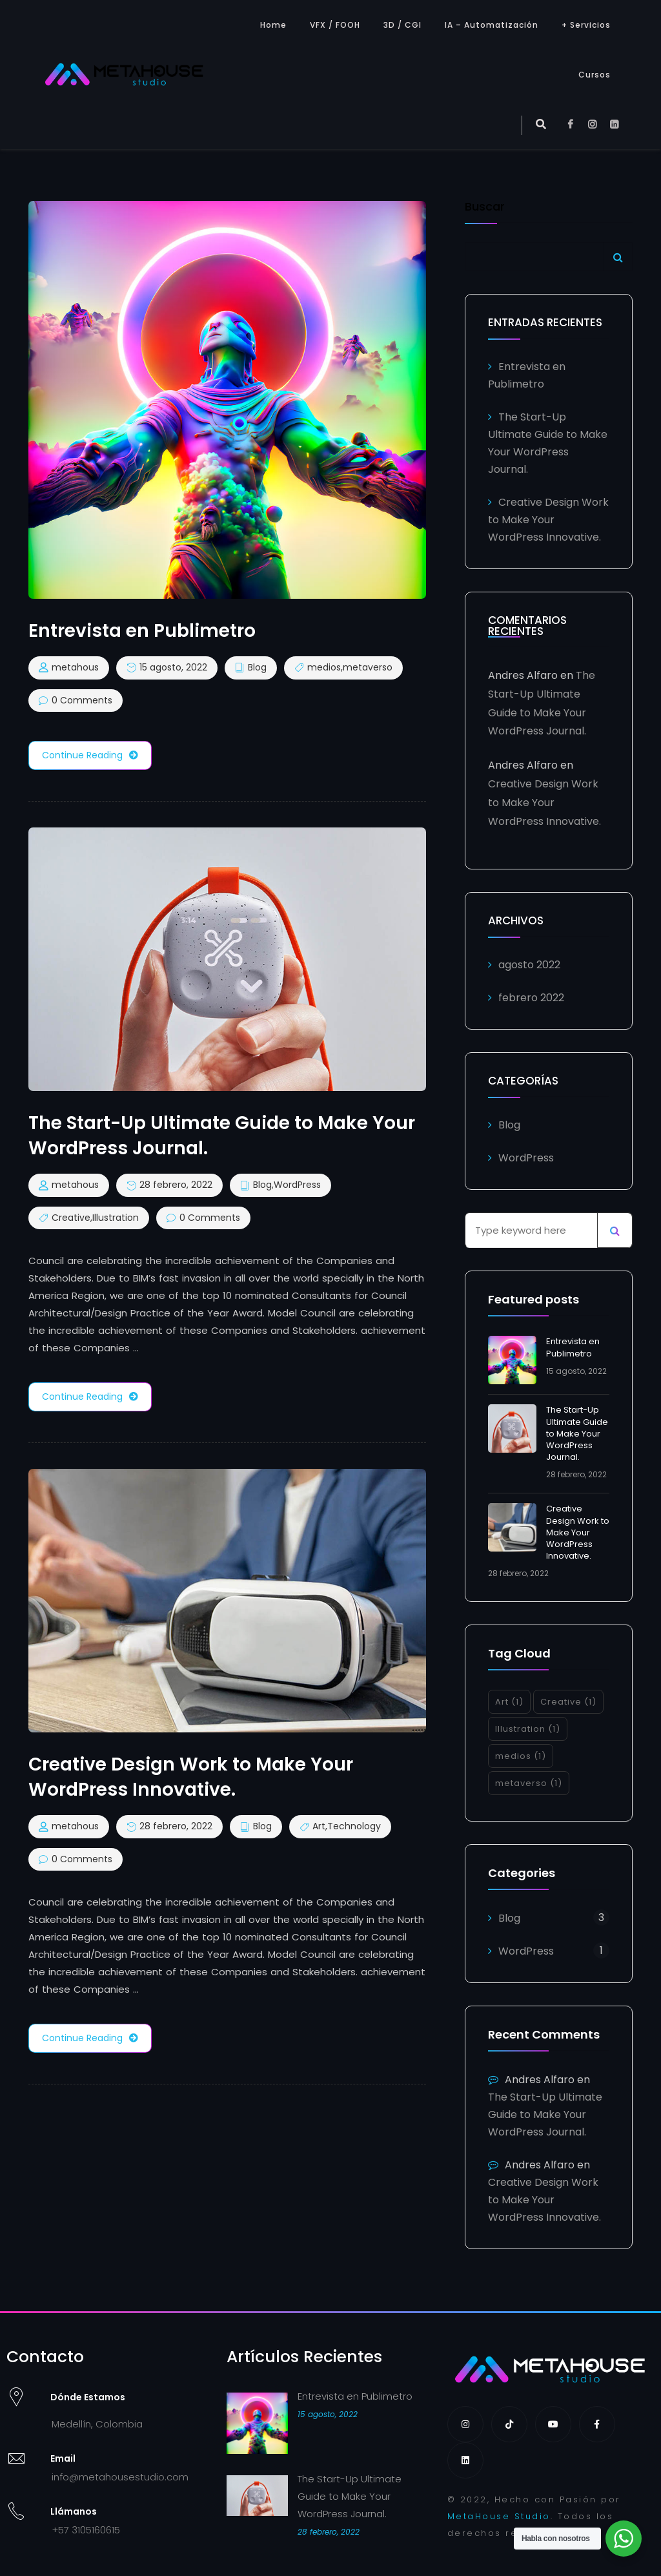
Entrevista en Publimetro (573, 1347)
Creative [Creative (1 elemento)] (568, 1702)
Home (273, 24)
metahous (75, 668)
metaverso (367, 668)
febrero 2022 (531, 997)
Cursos (594, 74)
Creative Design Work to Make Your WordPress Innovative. (548, 520)
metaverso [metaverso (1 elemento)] (528, 1783)
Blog (257, 668)
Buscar (485, 207)
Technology (354, 1827)
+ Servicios (586, 24)
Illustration (115, 1218)
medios (324, 668)
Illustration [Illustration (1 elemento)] (527, 1729)
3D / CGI (402, 24)
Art (318, 1827)
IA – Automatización (491, 24)
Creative (71, 1218)
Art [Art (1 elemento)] (509, 1702)
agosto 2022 (529, 964)
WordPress (297, 1185)
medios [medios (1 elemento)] (520, 1756)
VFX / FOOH (335, 24)
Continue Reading (90, 755)
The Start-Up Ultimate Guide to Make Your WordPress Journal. (577, 1433)
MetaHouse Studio (499, 2516)
